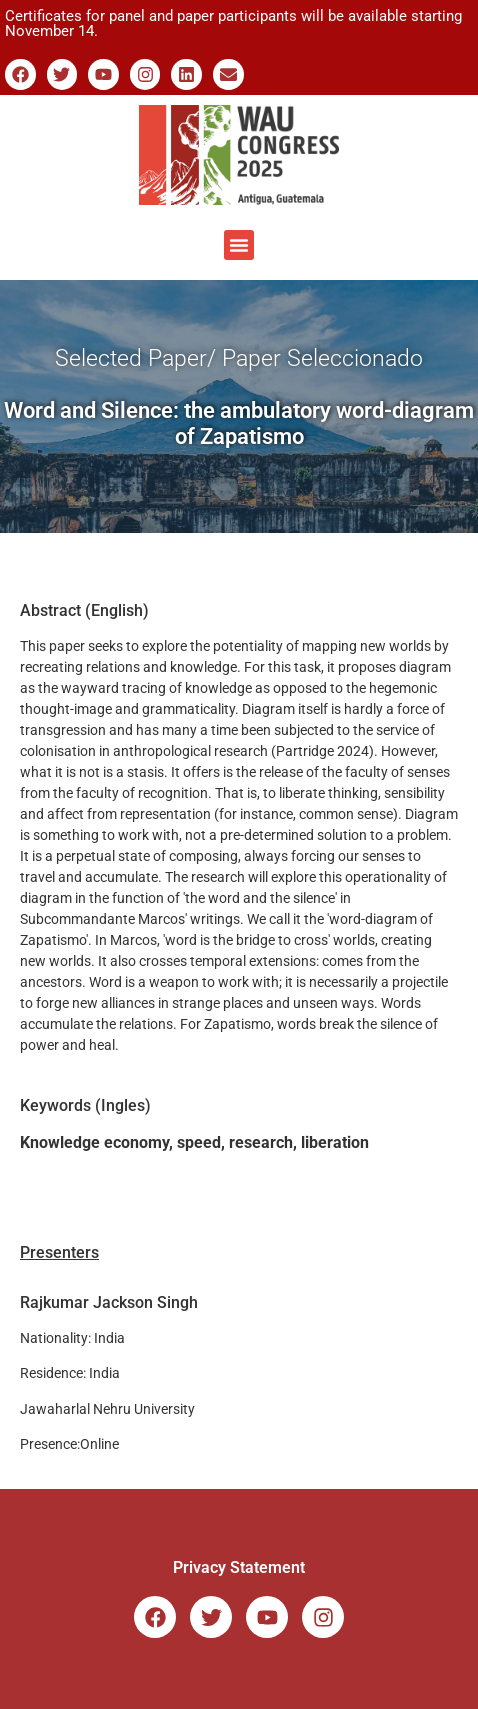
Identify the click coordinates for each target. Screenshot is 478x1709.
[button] (239, 245)
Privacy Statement (239, 1567)
